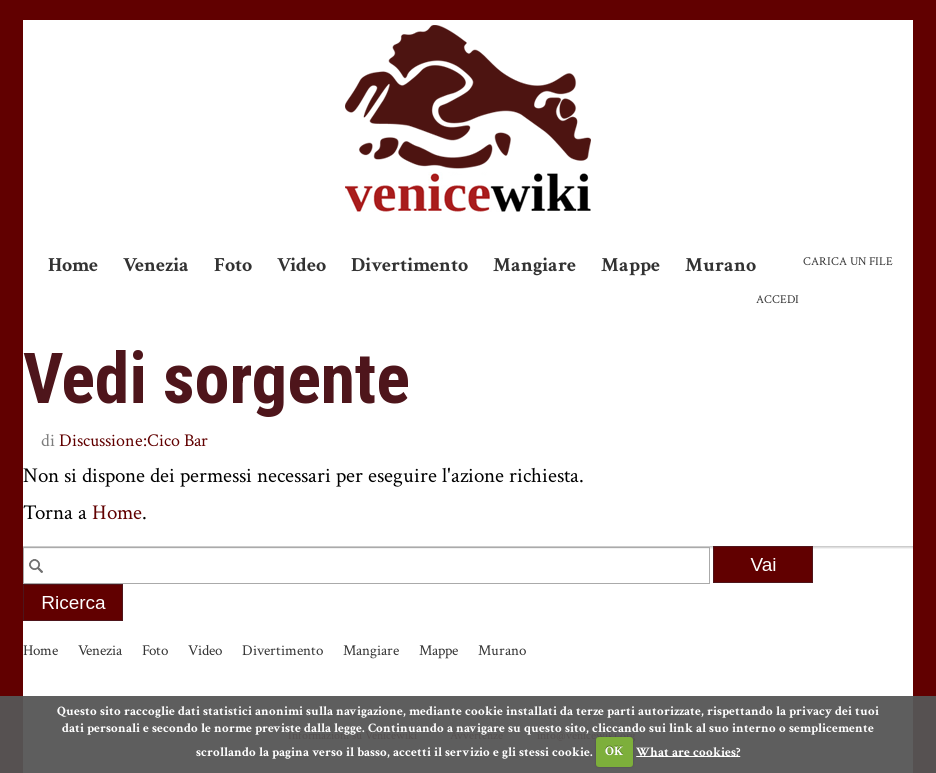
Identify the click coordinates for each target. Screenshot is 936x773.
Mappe (630, 265)
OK (614, 751)
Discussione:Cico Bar (133, 440)
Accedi (777, 299)
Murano (720, 265)
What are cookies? (688, 751)
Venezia (156, 265)
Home (73, 265)
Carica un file (848, 261)
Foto (233, 265)
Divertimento (409, 265)
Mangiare (534, 265)
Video (301, 265)
